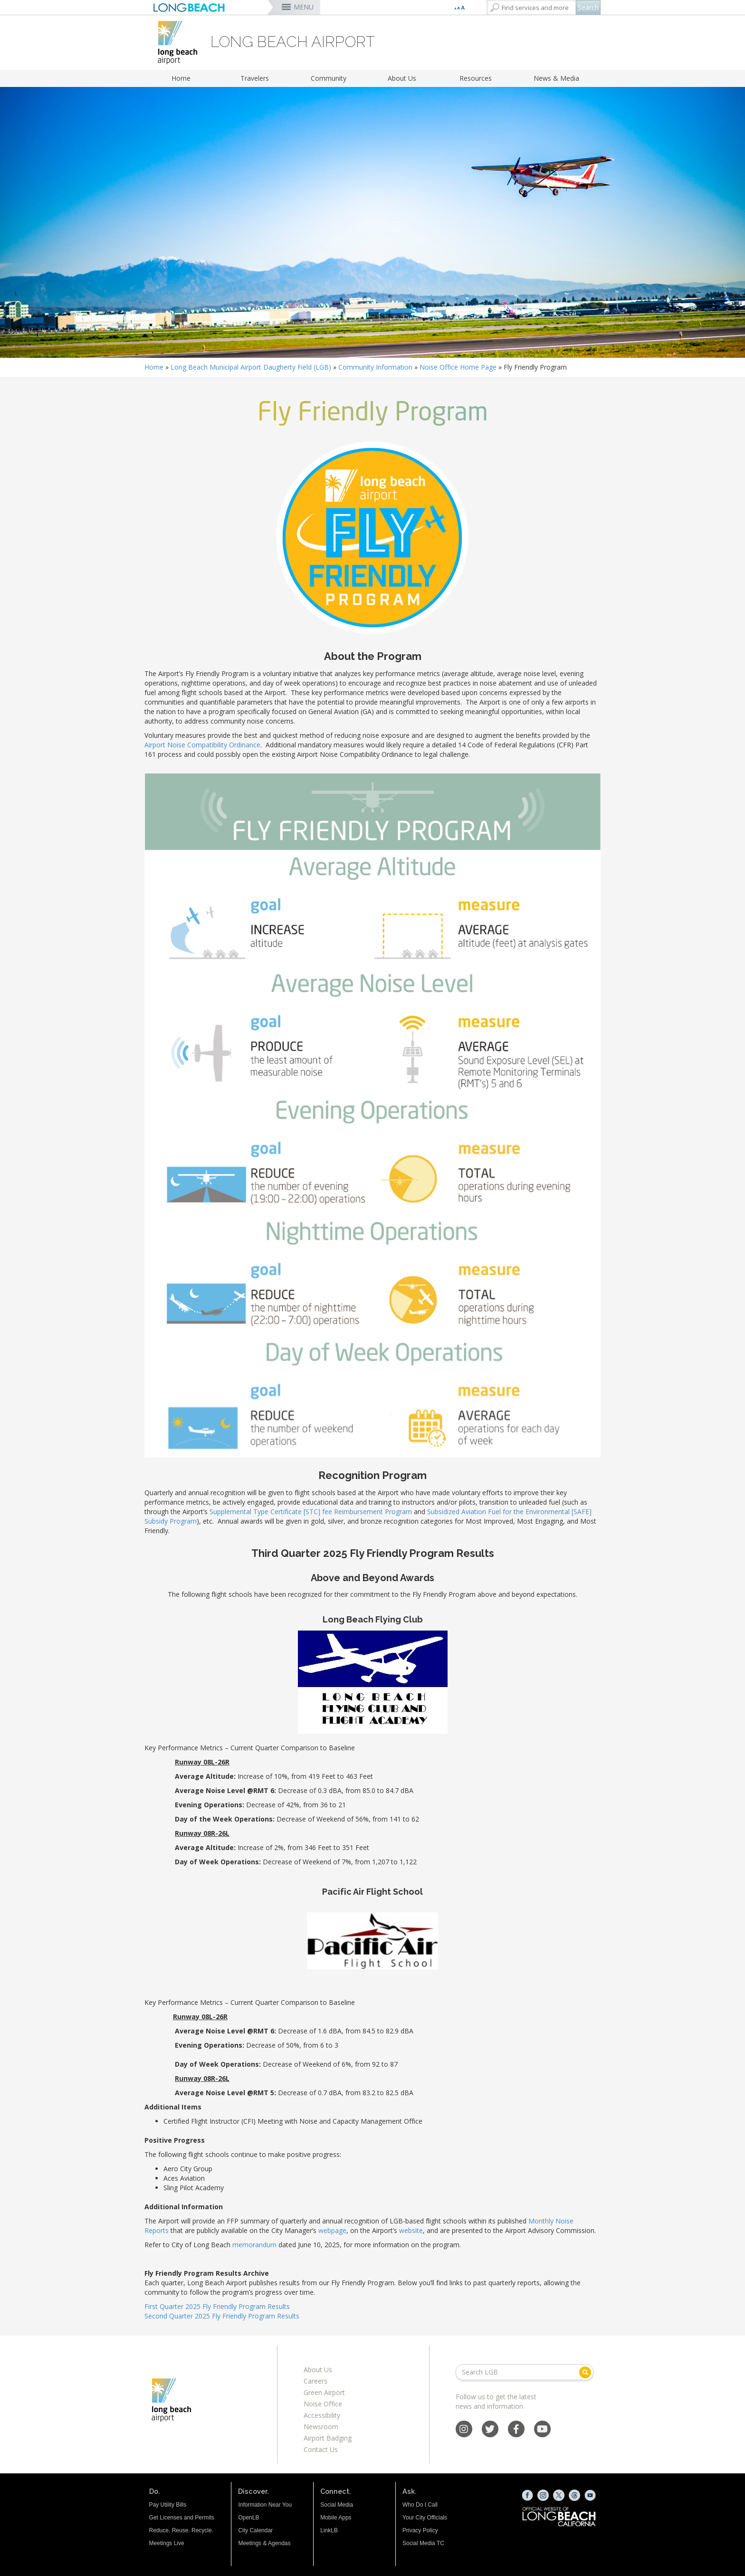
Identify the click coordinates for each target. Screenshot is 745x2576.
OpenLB (248, 2517)
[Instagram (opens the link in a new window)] (543, 2495)
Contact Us (321, 2449)
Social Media (336, 2504)
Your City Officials (424, 2517)
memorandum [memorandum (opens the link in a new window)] (254, 2244)
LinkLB (329, 2530)
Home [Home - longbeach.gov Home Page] (153, 367)
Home (181, 78)
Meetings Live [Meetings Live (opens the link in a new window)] (166, 2543)
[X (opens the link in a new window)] (558, 2495)
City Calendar (255, 2530)
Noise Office (323, 2403)
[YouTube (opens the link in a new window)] (590, 2495)
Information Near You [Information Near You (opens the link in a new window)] (265, 2504)
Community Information (375, 367)
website (411, 2230)
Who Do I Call (420, 2504)
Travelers (254, 78)
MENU (304, 6)
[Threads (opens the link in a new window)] (574, 2495)
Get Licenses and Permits (181, 2517)
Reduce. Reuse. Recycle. (181, 2530)
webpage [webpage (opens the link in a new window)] (332, 2230)
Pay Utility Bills (168, 2504)
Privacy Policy (420, 2530)
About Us (402, 78)
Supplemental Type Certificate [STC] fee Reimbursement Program (311, 1511)
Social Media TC (423, 2543)
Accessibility (322, 2415)
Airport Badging (328, 2437)
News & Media (556, 78)
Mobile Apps (335, 2517)
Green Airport (324, 2392)
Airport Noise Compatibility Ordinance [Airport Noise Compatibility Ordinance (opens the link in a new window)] (202, 744)
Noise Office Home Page (458, 367)
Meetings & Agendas (264, 2543)
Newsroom (321, 2426)
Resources (475, 78)
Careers (315, 2380)
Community (328, 78)
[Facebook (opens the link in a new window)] (527, 2495)
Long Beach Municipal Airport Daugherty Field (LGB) (251, 367)
